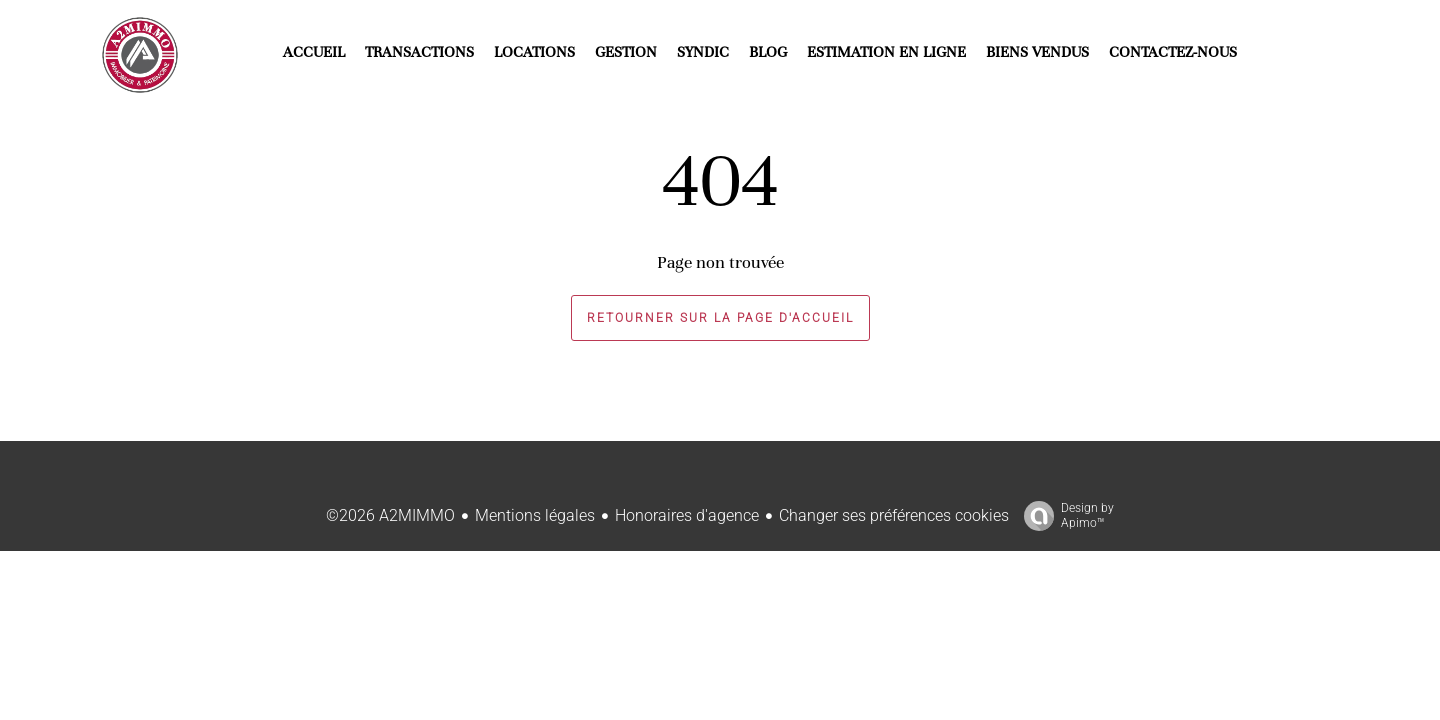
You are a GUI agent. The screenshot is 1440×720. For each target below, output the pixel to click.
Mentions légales (535, 515)
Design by (1064, 516)
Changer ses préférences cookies (894, 515)
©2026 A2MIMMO (390, 515)
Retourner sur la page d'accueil (720, 318)
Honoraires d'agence (687, 515)
